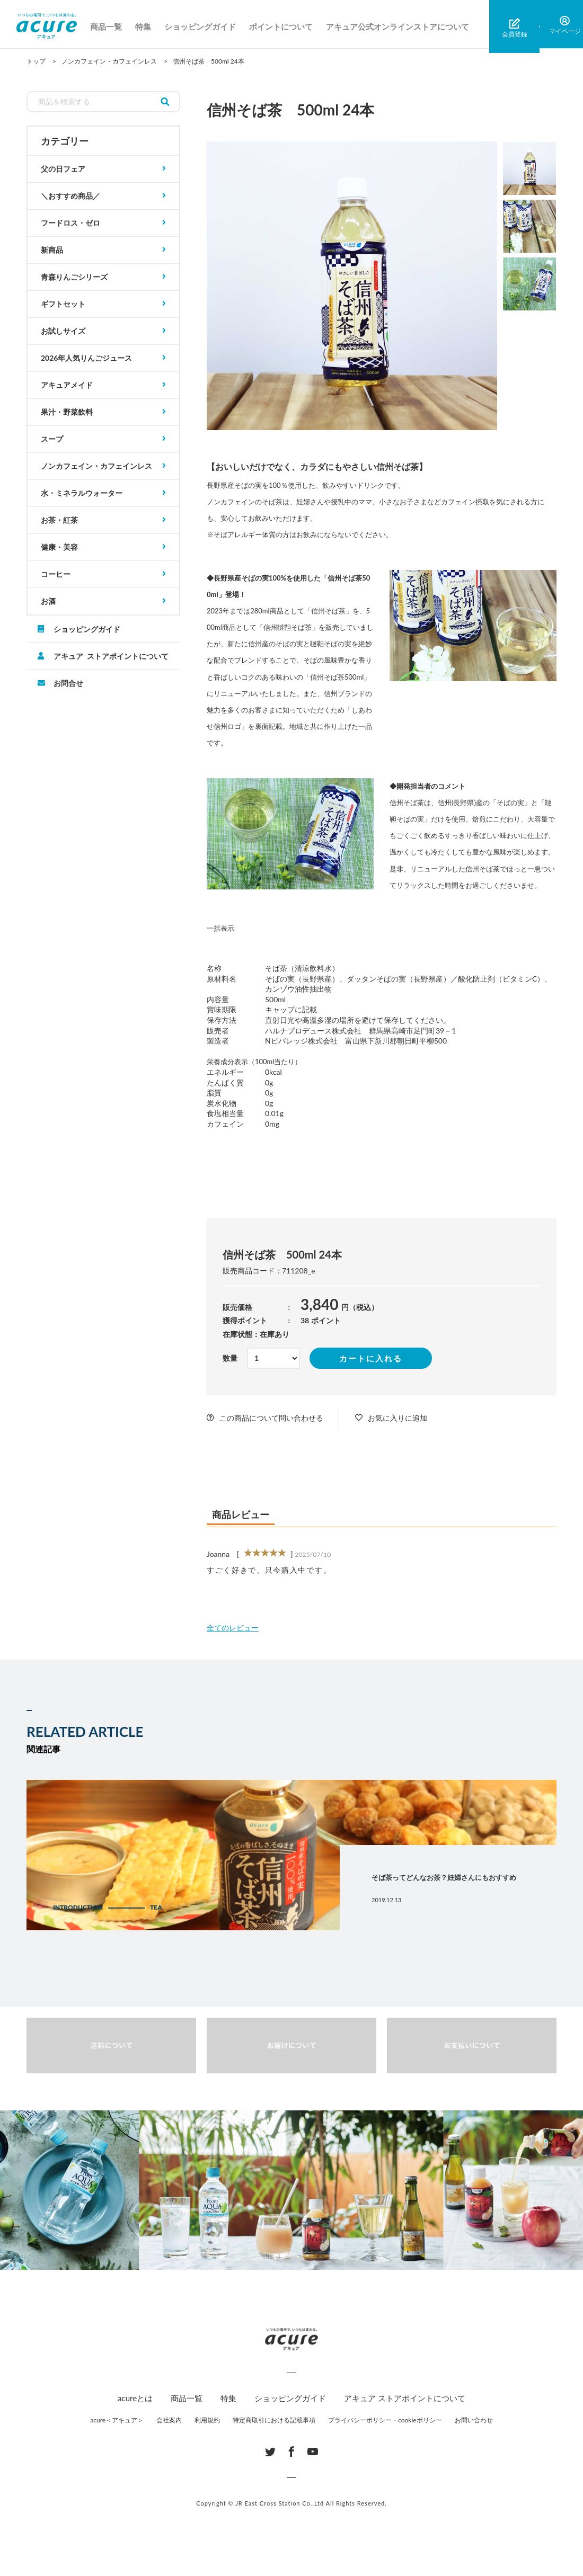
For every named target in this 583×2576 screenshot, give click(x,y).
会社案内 (169, 2420)
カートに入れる (370, 1358)
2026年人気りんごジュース (86, 357)
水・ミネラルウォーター (81, 492)
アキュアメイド (67, 384)
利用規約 (207, 2420)
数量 (230, 1357)
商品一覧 (112, 26)
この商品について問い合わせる (271, 1417)
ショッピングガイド (206, 26)
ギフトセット (63, 303)
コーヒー (55, 573)
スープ (52, 438)
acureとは (135, 2398)
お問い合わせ (474, 2420)
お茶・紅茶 (59, 519)
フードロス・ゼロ (70, 222)
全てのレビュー (233, 1627)
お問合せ (68, 683)
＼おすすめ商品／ (70, 195)
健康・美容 (59, 546)
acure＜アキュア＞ (117, 2420)
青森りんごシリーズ (74, 276)
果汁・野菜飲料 (67, 411)
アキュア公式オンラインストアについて (403, 26)
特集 (149, 26)
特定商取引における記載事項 (274, 2420)
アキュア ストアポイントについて (111, 655)
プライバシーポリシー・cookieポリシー (385, 2420)
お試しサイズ (63, 330)
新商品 (52, 249)
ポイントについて (287, 26)
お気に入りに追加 (397, 1417)
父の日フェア (63, 168)
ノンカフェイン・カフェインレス (96, 465)
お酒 (48, 600)
